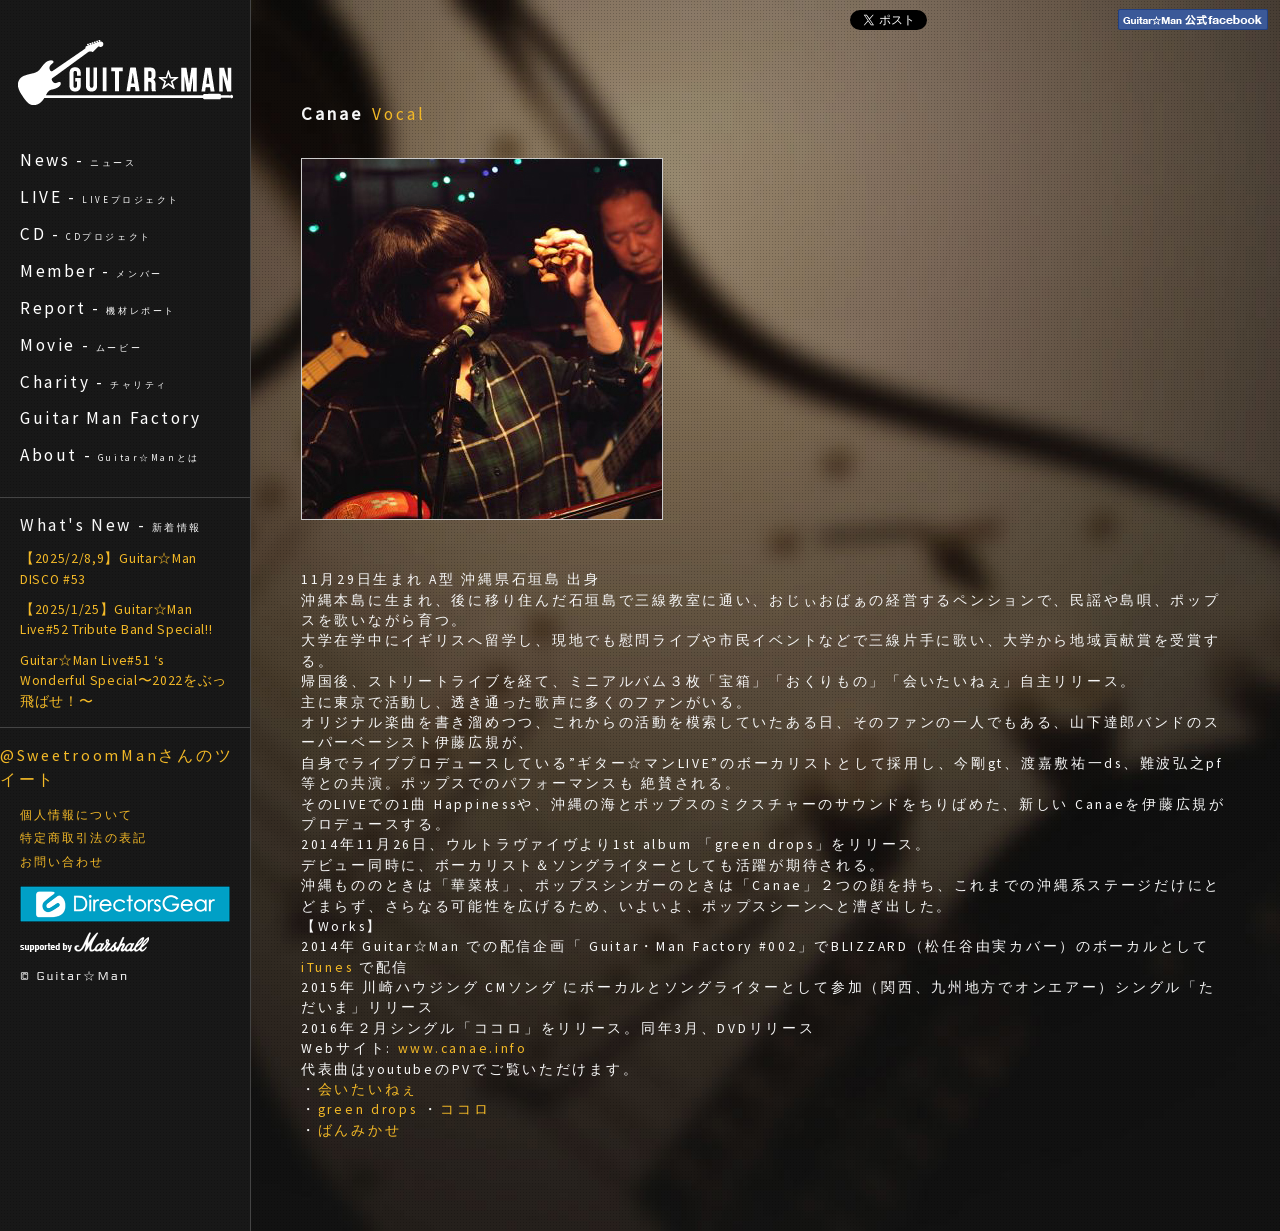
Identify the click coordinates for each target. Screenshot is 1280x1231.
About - (110, 455)
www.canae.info (463, 1048)
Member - (91, 271)
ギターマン (125, 72)
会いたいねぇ (368, 1089)
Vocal (399, 114)
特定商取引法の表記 (83, 838)
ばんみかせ (360, 1130)
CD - (86, 234)
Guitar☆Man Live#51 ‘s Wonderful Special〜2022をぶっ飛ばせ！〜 (123, 681)
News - (78, 160)
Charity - (94, 382)
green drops (368, 1109)
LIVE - (100, 197)
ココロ (465, 1109)
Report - (98, 308)
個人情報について (76, 815)
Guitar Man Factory (111, 418)
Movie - (81, 345)
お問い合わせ (62, 862)
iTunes (327, 967)
